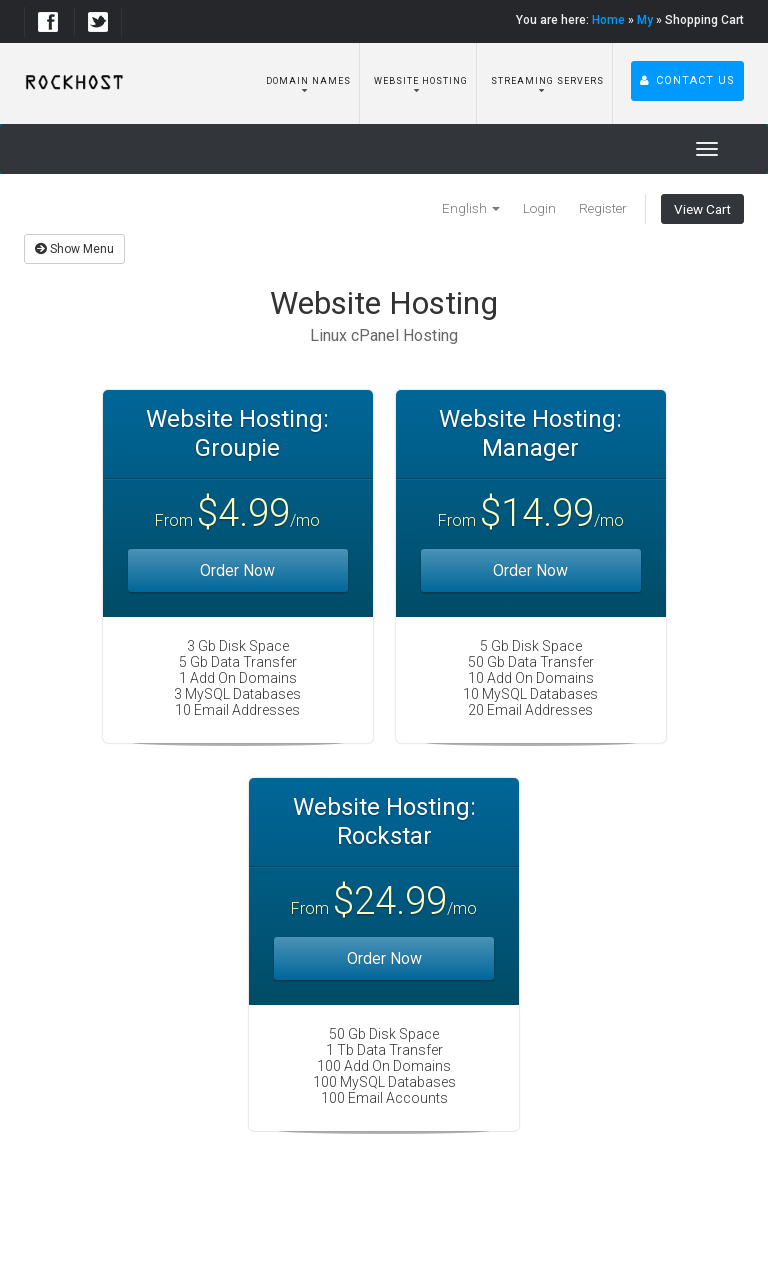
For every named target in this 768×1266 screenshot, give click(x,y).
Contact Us (687, 80)
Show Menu (74, 249)
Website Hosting (419, 81)
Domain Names (307, 81)
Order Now (237, 570)
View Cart (702, 209)
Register (603, 208)
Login (539, 208)
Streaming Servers (546, 81)
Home (608, 20)
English (471, 208)
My (645, 20)
